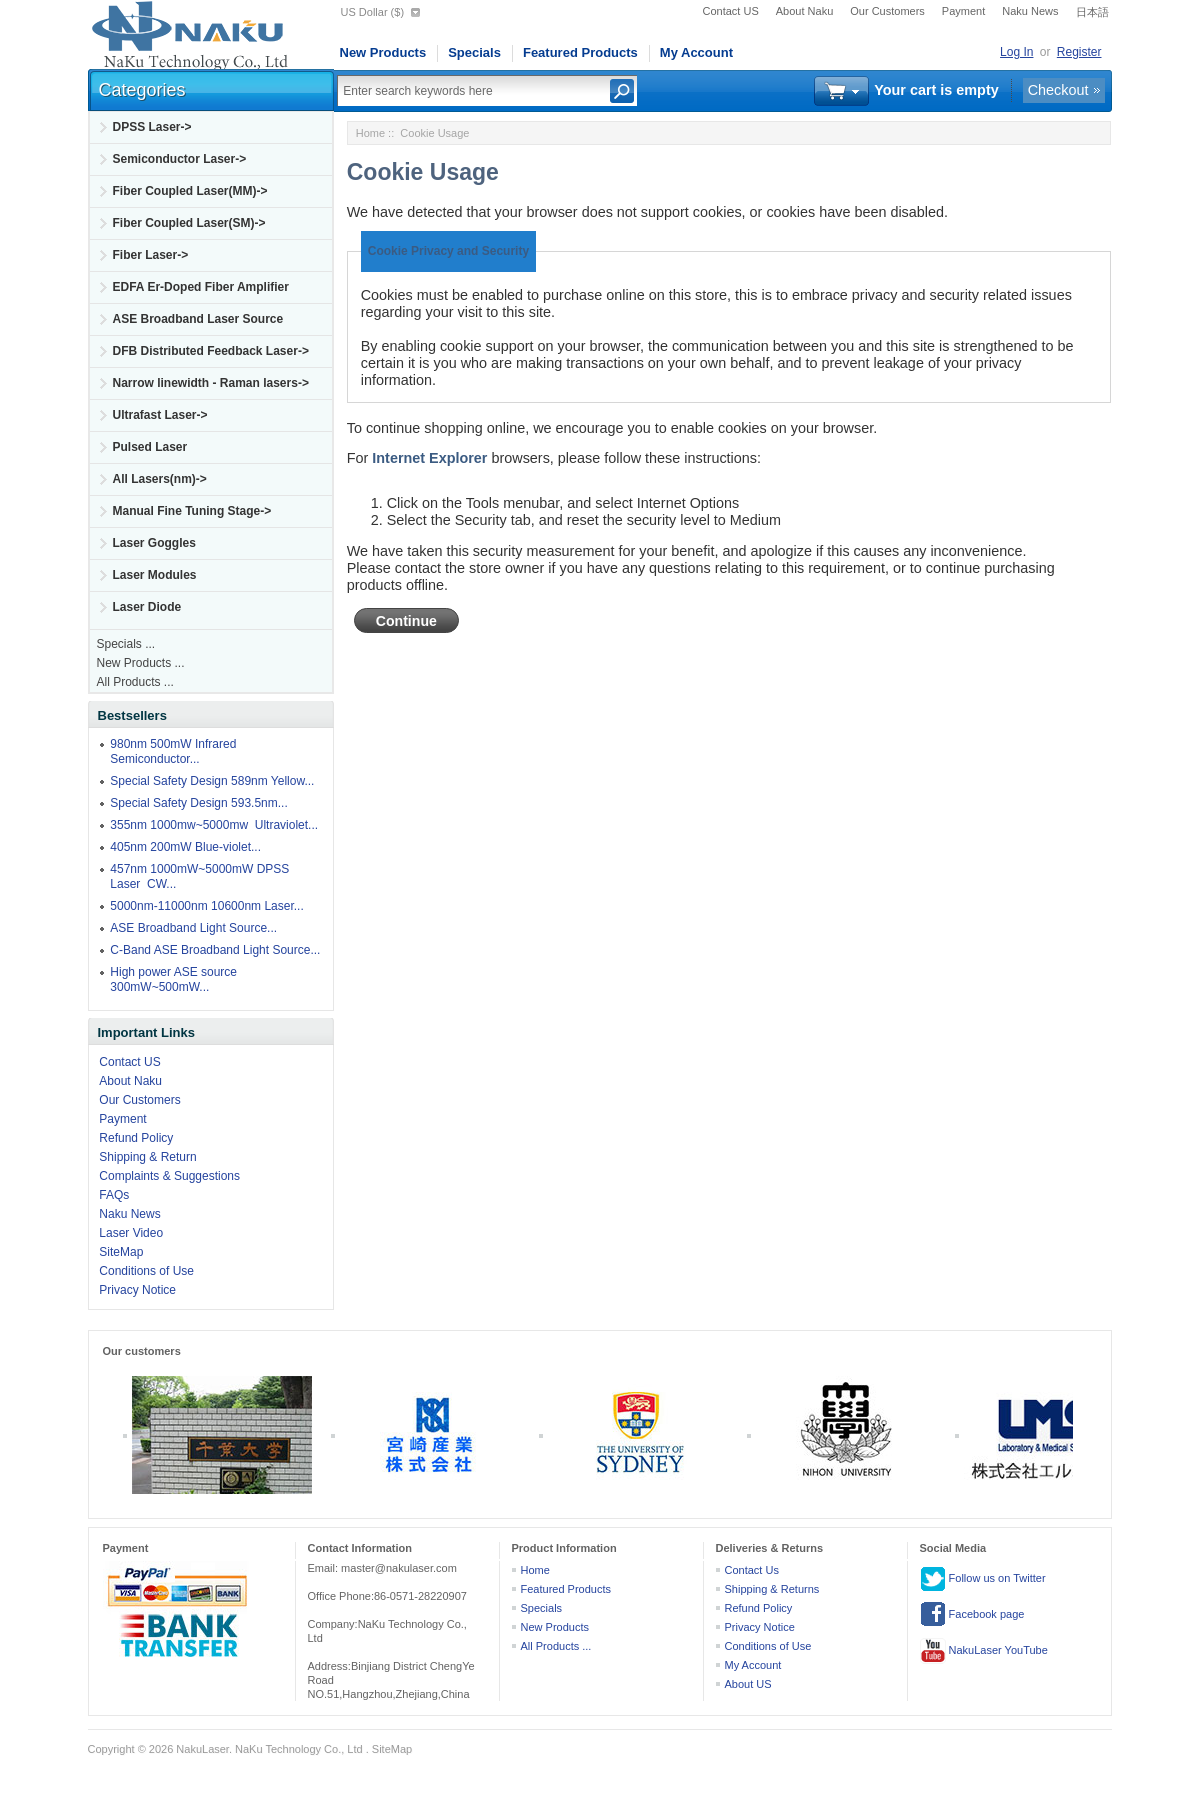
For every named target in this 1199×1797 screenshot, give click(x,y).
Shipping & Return (147, 1157)
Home (370, 133)
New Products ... (141, 663)
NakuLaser (202, 1749)
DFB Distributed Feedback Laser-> (211, 351)
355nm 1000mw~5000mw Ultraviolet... (214, 825)
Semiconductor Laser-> (180, 159)
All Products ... (135, 682)
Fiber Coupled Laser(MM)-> (190, 191)
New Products (383, 52)
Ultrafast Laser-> (160, 415)
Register (1079, 52)
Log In (1016, 52)
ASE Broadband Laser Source (198, 319)
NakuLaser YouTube (984, 1651)
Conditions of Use (146, 1271)
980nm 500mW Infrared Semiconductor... (173, 751)
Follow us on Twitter (983, 1579)
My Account (696, 52)
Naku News (1030, 11)
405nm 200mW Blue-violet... (185, 847)
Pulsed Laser (150, 447)
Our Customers (887, 11)
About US (748, 1684)
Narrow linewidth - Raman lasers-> (211, 383)
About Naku (804, 11)
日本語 (1092, 12)
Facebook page (972, 1615)
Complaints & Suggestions (169, 1176)
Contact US (731, 11)
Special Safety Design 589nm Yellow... (212, 781)
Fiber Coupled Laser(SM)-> (189, 223)
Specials (474, 52)
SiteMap (121, 1252)
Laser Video (131, 1233)
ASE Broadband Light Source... (193, 928)
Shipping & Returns (772, 1589)
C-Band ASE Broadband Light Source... (215, 950)
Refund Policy (136, 1138)
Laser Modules (155, 575)
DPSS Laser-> (152, 127)
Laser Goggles (154, 543)
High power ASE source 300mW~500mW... (173, 979)
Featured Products (580, 52)
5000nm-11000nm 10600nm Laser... (206, 906)
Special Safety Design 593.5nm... (198, 803)
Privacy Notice (137, 1290)
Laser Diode (147, 607)
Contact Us (752, 1570)
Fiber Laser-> (151, 255)
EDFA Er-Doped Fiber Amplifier (201, 287)
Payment (963, 11)
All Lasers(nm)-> (160, 479)
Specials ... (126, 644)
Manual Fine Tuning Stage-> (192, 511)
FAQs (114, 1195)
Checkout (1058, 90)
